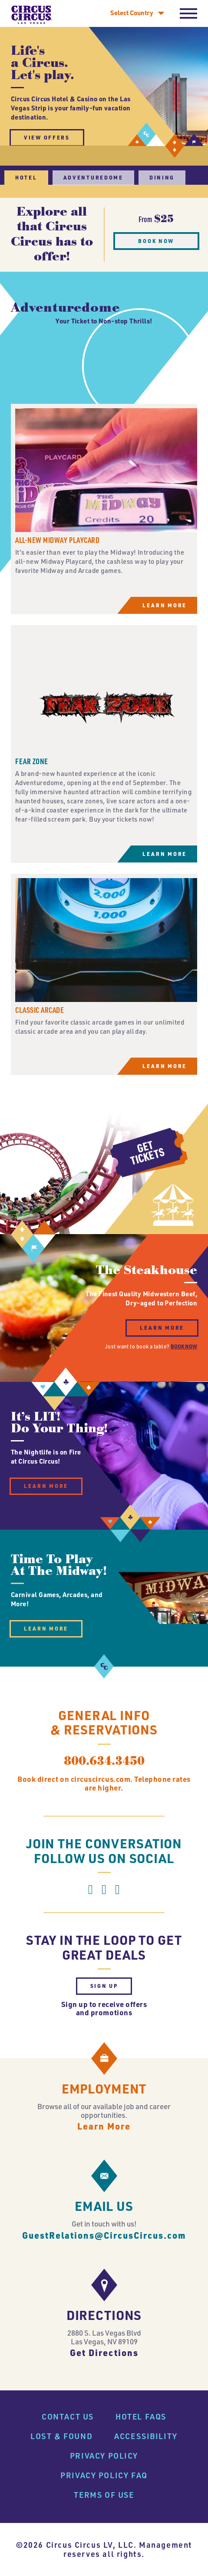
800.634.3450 (104, 1804)
